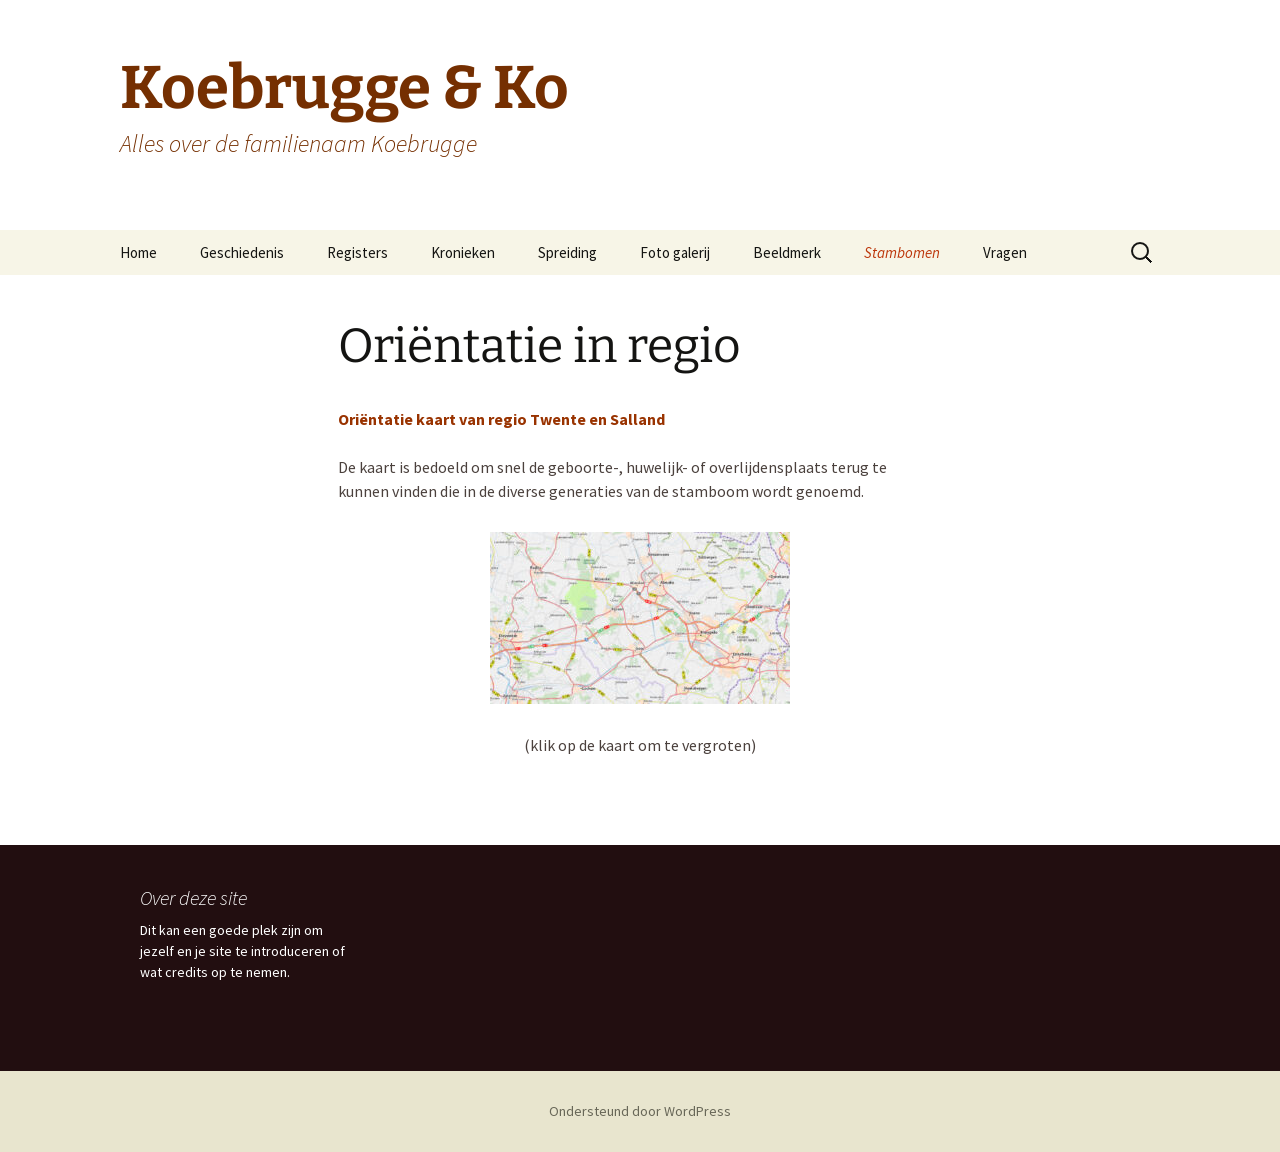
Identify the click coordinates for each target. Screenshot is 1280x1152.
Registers (357, 252)
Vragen (1005, 252)
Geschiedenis (242, 252)
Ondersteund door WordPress (640, 1111)
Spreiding (567, 252)
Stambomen (902, 252)
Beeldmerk (787, 252)
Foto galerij (675, 252)
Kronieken (463, 252)
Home (138, 252)
